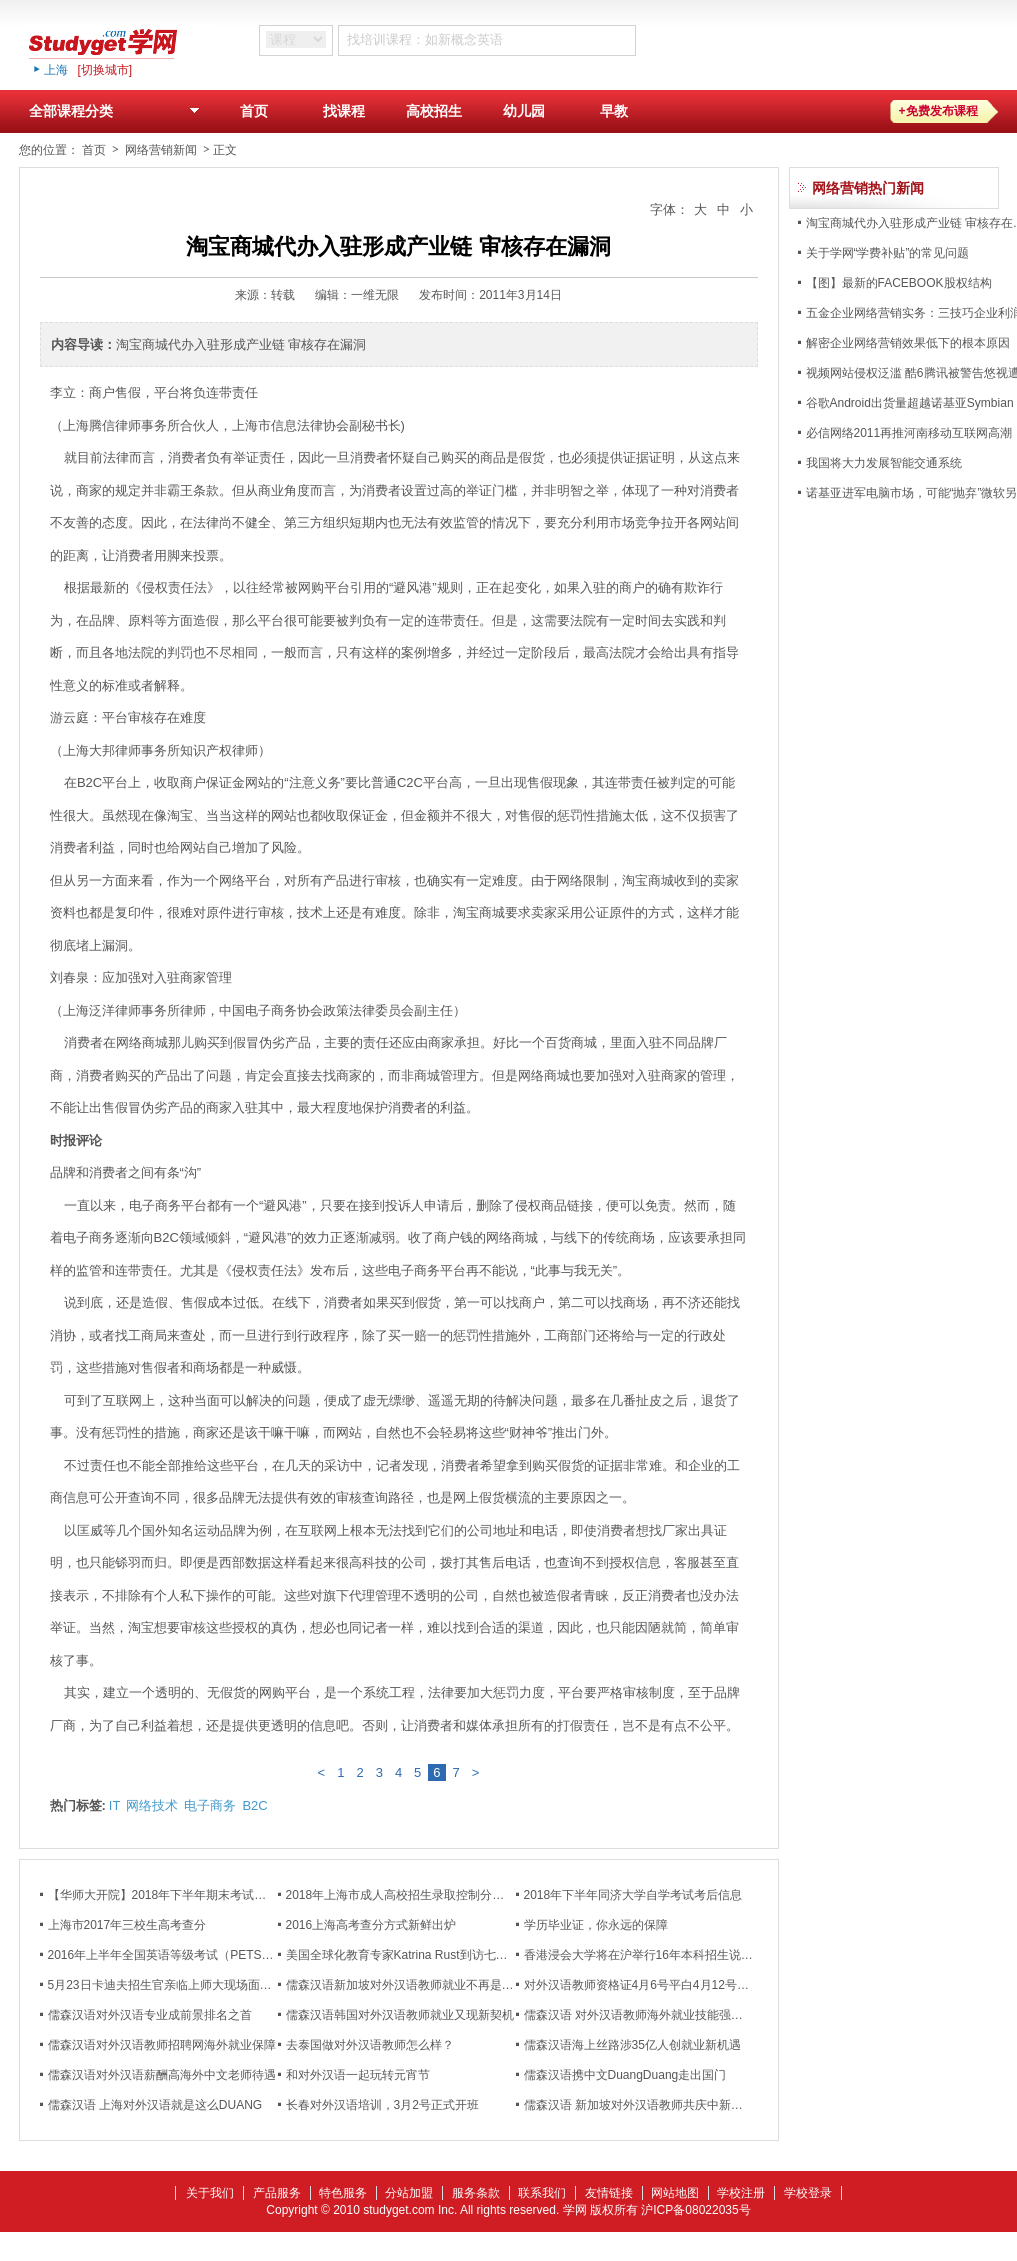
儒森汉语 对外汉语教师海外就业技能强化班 (639, 2015)
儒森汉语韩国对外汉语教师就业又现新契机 (400, 2015)
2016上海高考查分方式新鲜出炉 (371, 1925)
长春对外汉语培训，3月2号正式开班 (382, 2105)
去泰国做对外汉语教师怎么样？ (370, 2045)
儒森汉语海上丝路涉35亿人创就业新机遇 (632, 2045)
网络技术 (152, 1805)
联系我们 (542, 2193)
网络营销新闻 (161, 150)
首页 (254, 111)
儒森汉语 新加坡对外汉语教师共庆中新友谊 (639, 2105)
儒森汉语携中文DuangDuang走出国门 (625, 2075)
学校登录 (808, 2193)
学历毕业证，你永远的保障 (596, 1925)
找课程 (344, 111)
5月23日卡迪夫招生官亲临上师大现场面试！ (166, 1985)
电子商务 (210, 1805)
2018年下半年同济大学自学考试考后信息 (633, 1895)
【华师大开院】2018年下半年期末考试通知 (163, 1895)
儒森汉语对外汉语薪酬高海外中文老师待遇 (162, 2075)
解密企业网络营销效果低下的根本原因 (908, 343)
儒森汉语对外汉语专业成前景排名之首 (150, 2015)
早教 (614, 111)
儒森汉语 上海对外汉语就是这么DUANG (155, 2105)
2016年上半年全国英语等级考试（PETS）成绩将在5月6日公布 (215, 1955)
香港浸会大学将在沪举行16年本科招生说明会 (644, 1955)
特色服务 (343, 2193)
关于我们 (210, 2193)
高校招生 (434, 111)
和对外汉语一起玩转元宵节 (358, 2075)
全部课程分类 (119, 114)
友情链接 (609, 2193)
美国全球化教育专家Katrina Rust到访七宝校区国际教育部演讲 (451, 1955)
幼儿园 (524, 111)
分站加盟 (409, 2193)
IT (115, 1805)
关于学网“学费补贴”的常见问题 (888, 253)
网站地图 (675, 2193)
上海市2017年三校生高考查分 (127, 1925)
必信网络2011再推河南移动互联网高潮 (909, 433)
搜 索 (691, 40)
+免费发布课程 (938, 111)
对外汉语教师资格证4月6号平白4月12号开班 (642, 1985)
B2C (254, 1805)
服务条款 (476, 2193)
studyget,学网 (119, 42)
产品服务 (277, 2193)
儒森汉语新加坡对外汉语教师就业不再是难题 (406, 1985)
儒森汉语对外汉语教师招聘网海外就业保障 (162, 2045)
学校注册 (741, 2193)
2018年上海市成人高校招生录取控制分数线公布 (413, 1895)
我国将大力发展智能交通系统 (884, 463)
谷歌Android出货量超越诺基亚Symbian (910, 403)
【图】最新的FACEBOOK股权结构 (899, 283)
